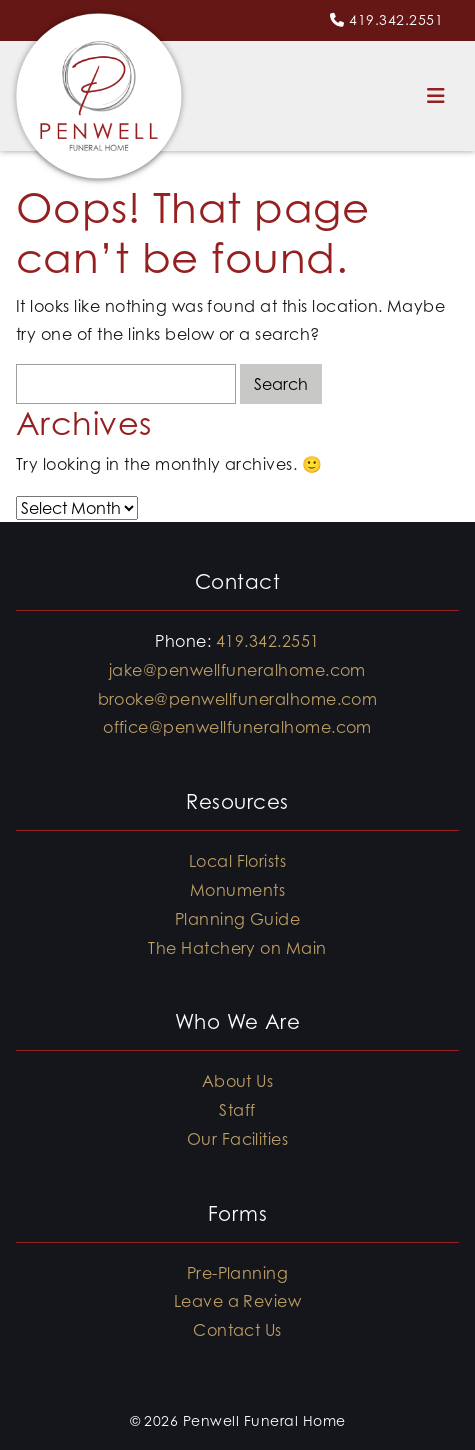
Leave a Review (238, 1301)
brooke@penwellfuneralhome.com (238, 699)
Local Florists (238, 861)
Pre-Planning (238, 1273)
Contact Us (237, 1330)
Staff (237, 1110)
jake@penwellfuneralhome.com (237, 670)
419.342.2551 (396, 19)
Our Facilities (238, 1139)
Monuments (237, 890)
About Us (238, 1081)
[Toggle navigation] (436, 96)
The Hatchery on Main (237, 948)
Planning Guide (238, 919)
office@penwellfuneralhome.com (237, 727)
